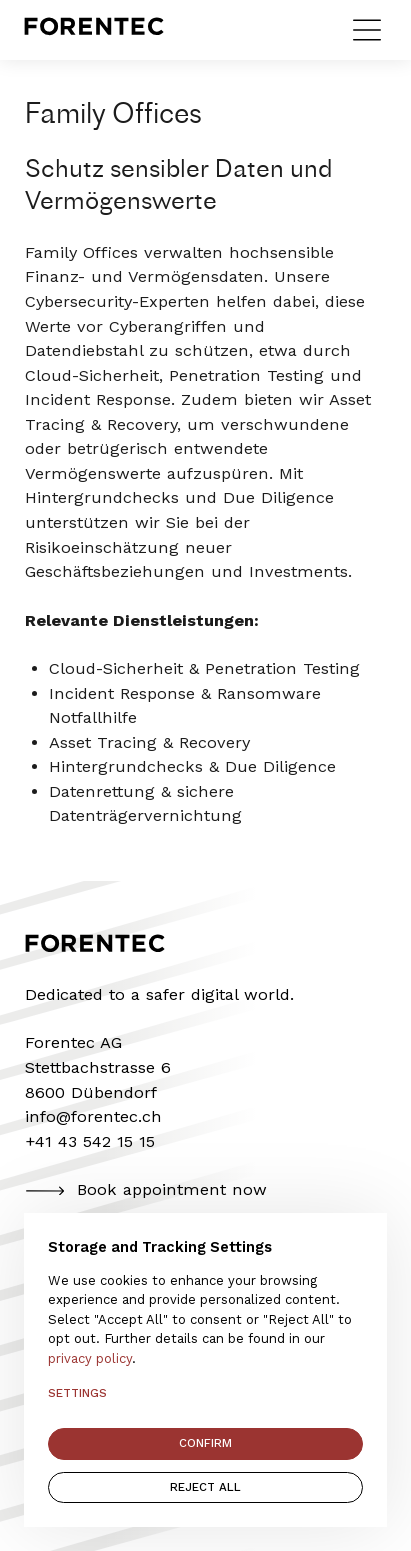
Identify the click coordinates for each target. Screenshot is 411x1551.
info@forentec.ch (93, 1116)
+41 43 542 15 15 (90, 1141)
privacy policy (90, 1358)
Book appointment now (146, 1190)
